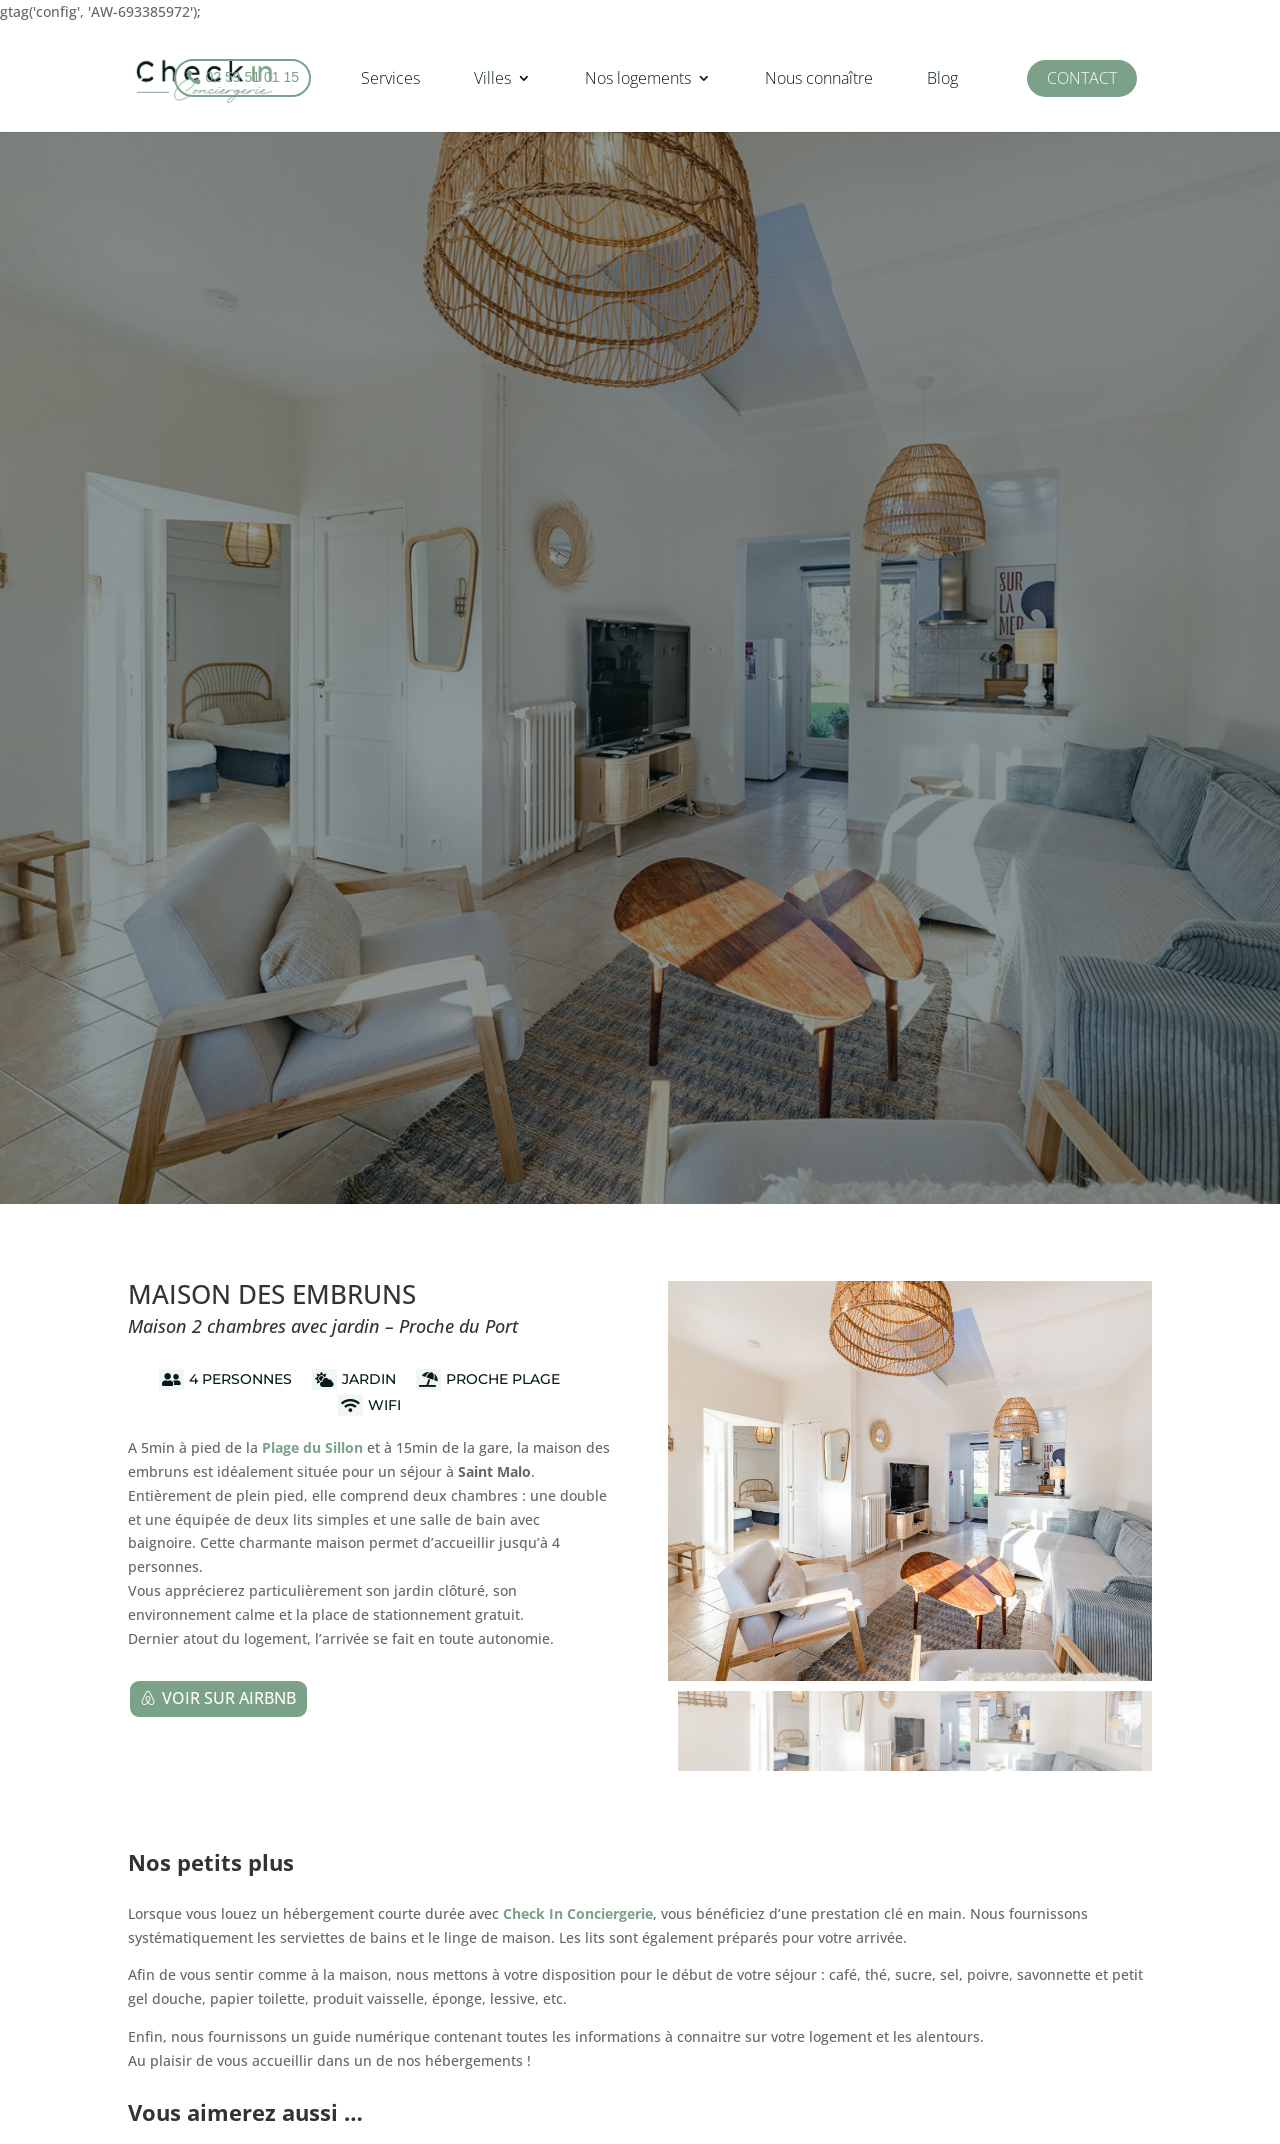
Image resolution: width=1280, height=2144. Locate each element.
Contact (1082, 78)
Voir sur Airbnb (229, 1698)
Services (390, 78)
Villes (492, 78)
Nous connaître (819, 78)
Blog (942, 78)
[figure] (910, 1481)
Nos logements (638, 78)
